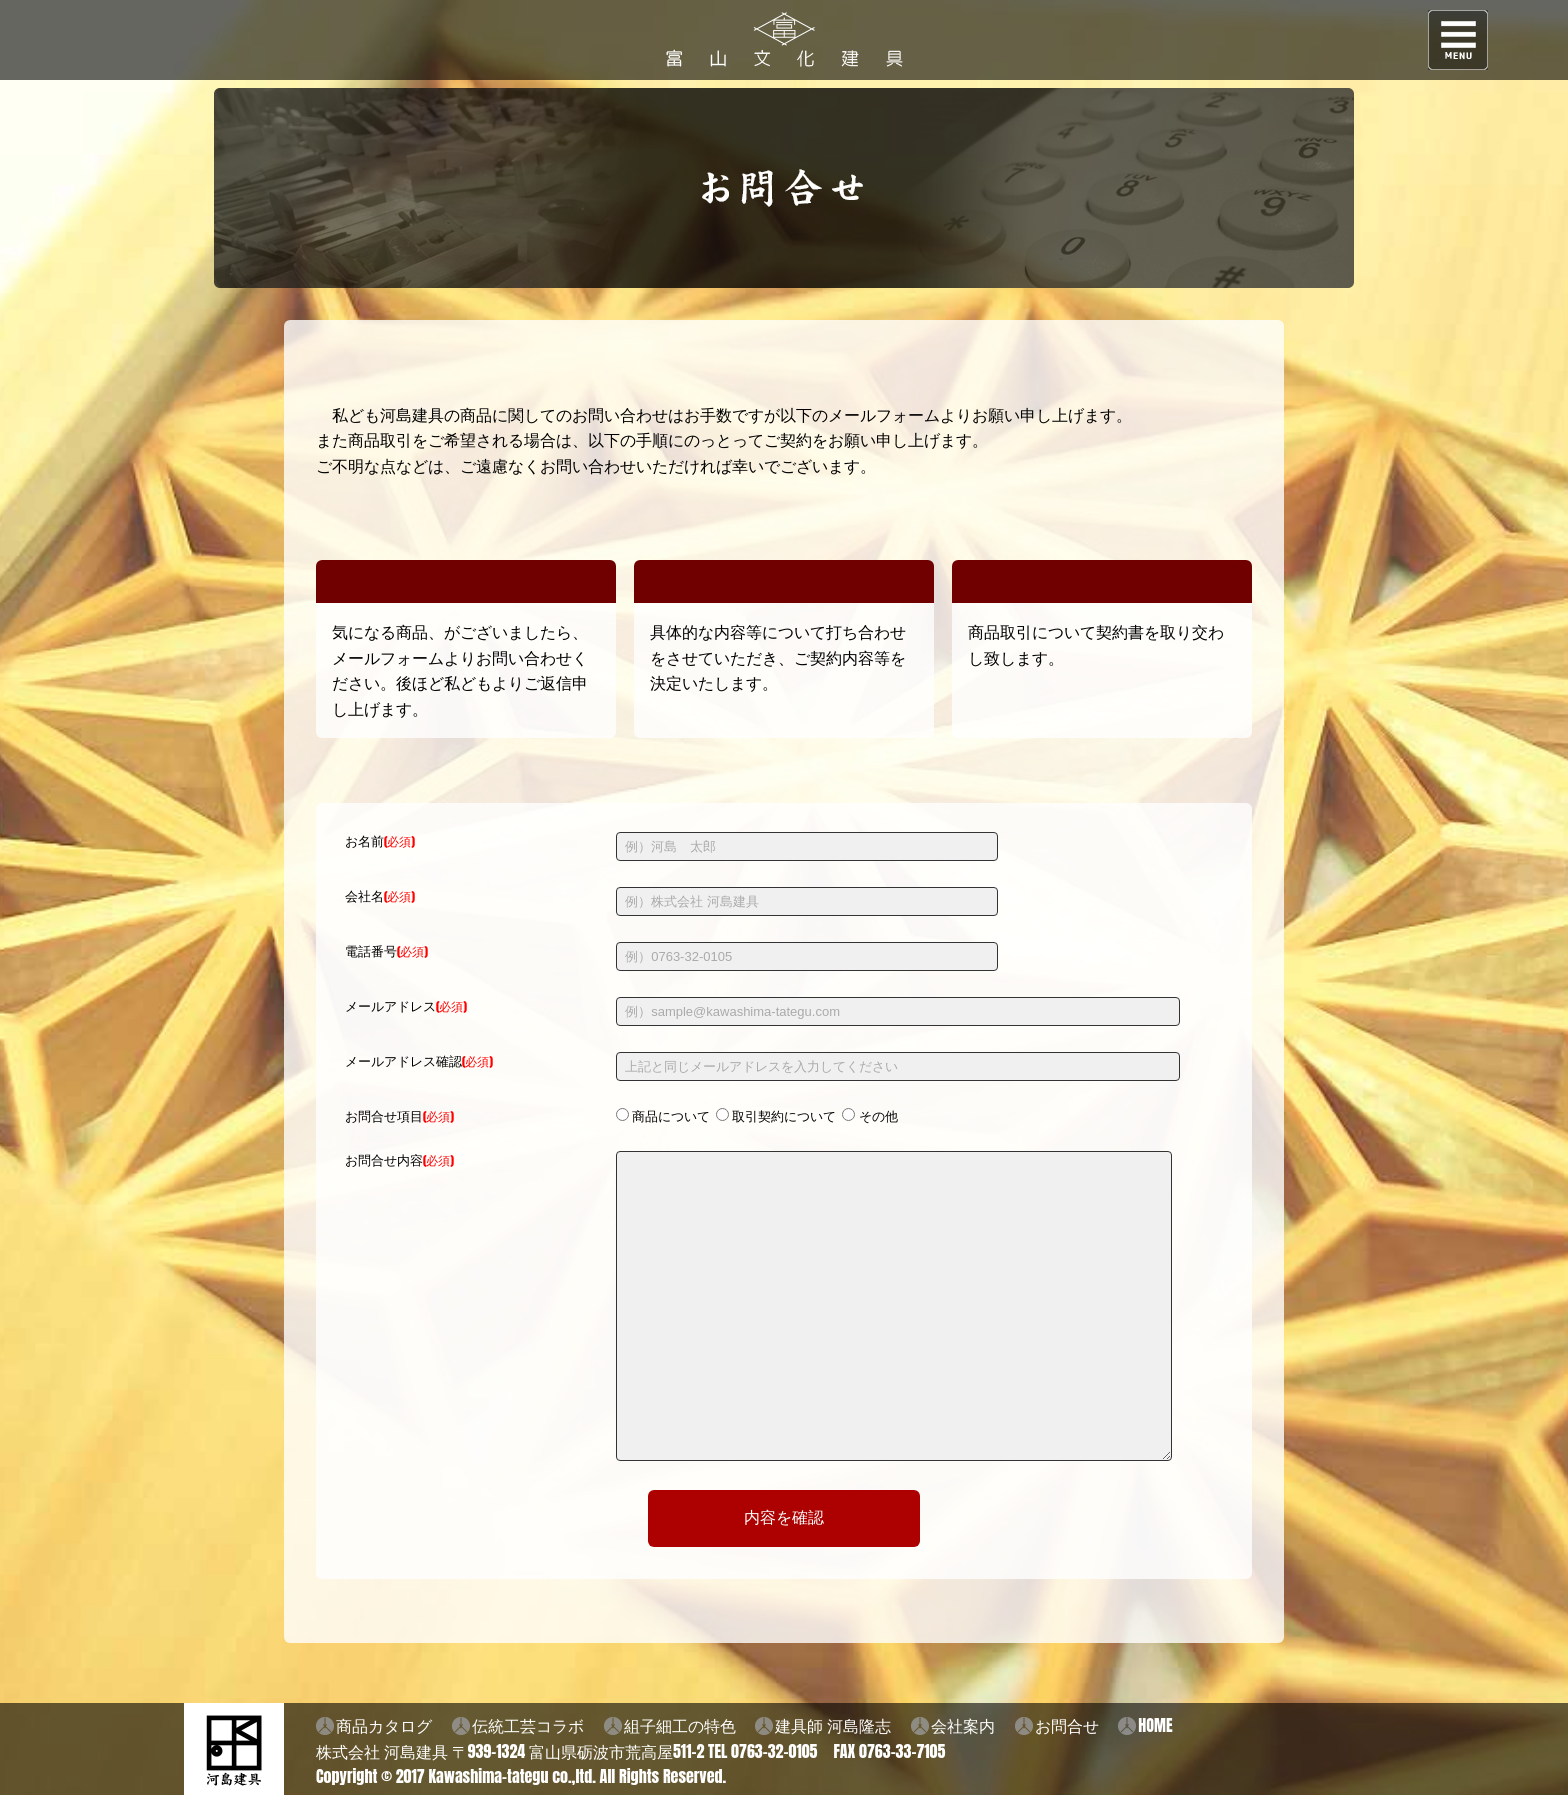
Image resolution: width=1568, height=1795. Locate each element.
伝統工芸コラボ (528, 1725)
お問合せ (1067, 1725)
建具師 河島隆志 (833, 1725)
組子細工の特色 (680, 1725)
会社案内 (963, 1725)
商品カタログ (384, 1725)
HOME (1155, 1725)
